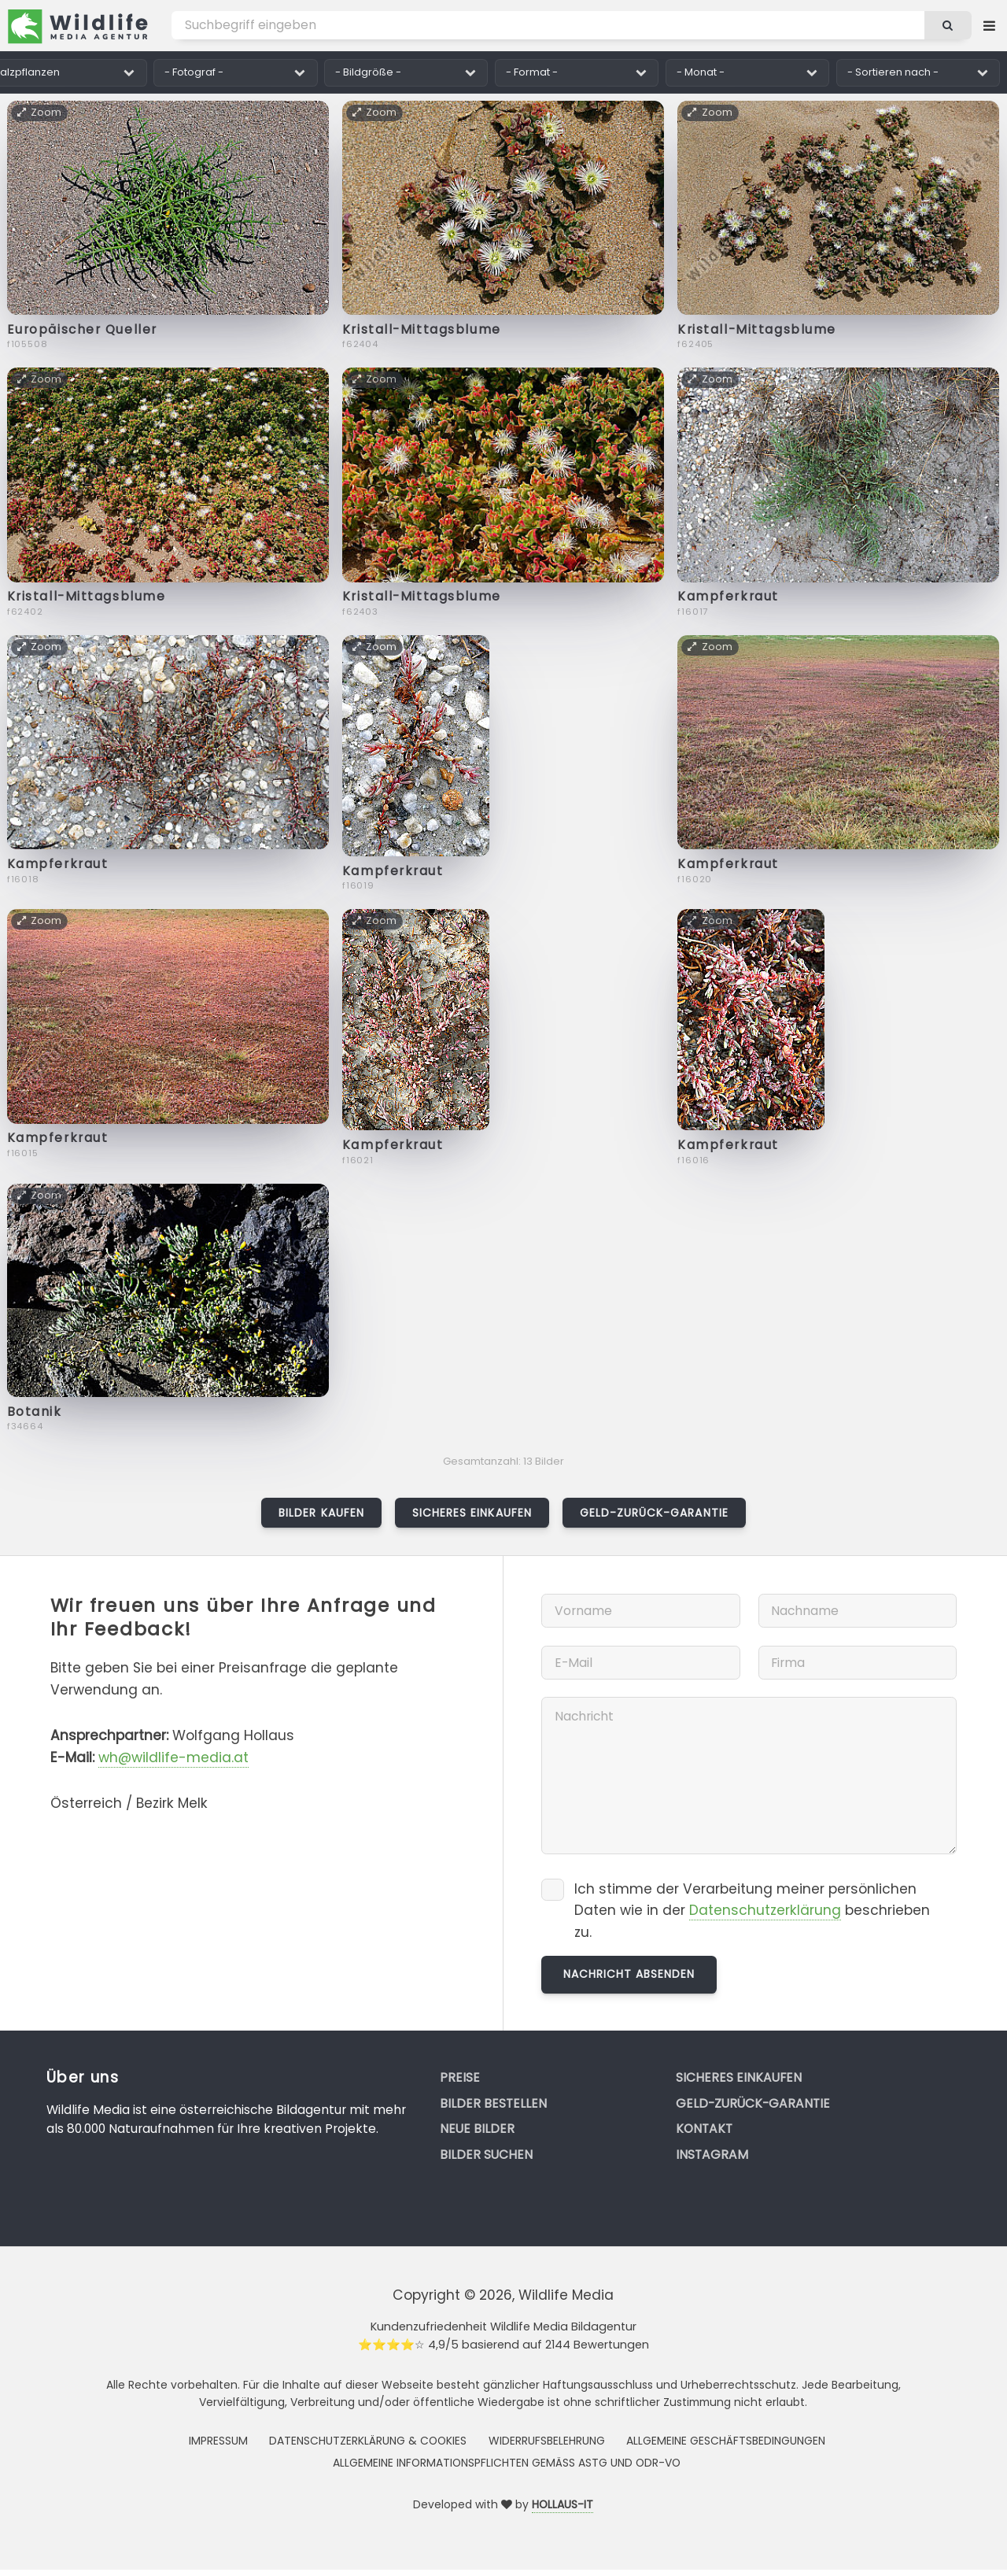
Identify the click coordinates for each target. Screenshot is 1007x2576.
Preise (460, 2077)
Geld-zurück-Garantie (654, 1513)
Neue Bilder (477, 2128)
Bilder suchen (486, 2154)
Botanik (34, 1411)
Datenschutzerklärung (765, 1910)
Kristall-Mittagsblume (421, 329)
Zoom (39, 112)
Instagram (712, 2154)
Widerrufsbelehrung (547, 2440)
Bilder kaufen (321, 1513)
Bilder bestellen (493, 2103)
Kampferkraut (728, 596)
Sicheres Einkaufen (472, 1513)
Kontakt (704, 2128)
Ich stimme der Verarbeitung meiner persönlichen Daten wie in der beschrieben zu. (752, 1910)
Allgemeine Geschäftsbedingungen (725, 2440)
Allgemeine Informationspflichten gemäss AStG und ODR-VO (507, 2463)
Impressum (218, 2440)
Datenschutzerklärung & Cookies (368, 2440)
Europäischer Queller (82, 329)
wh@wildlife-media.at (173, 1757)
